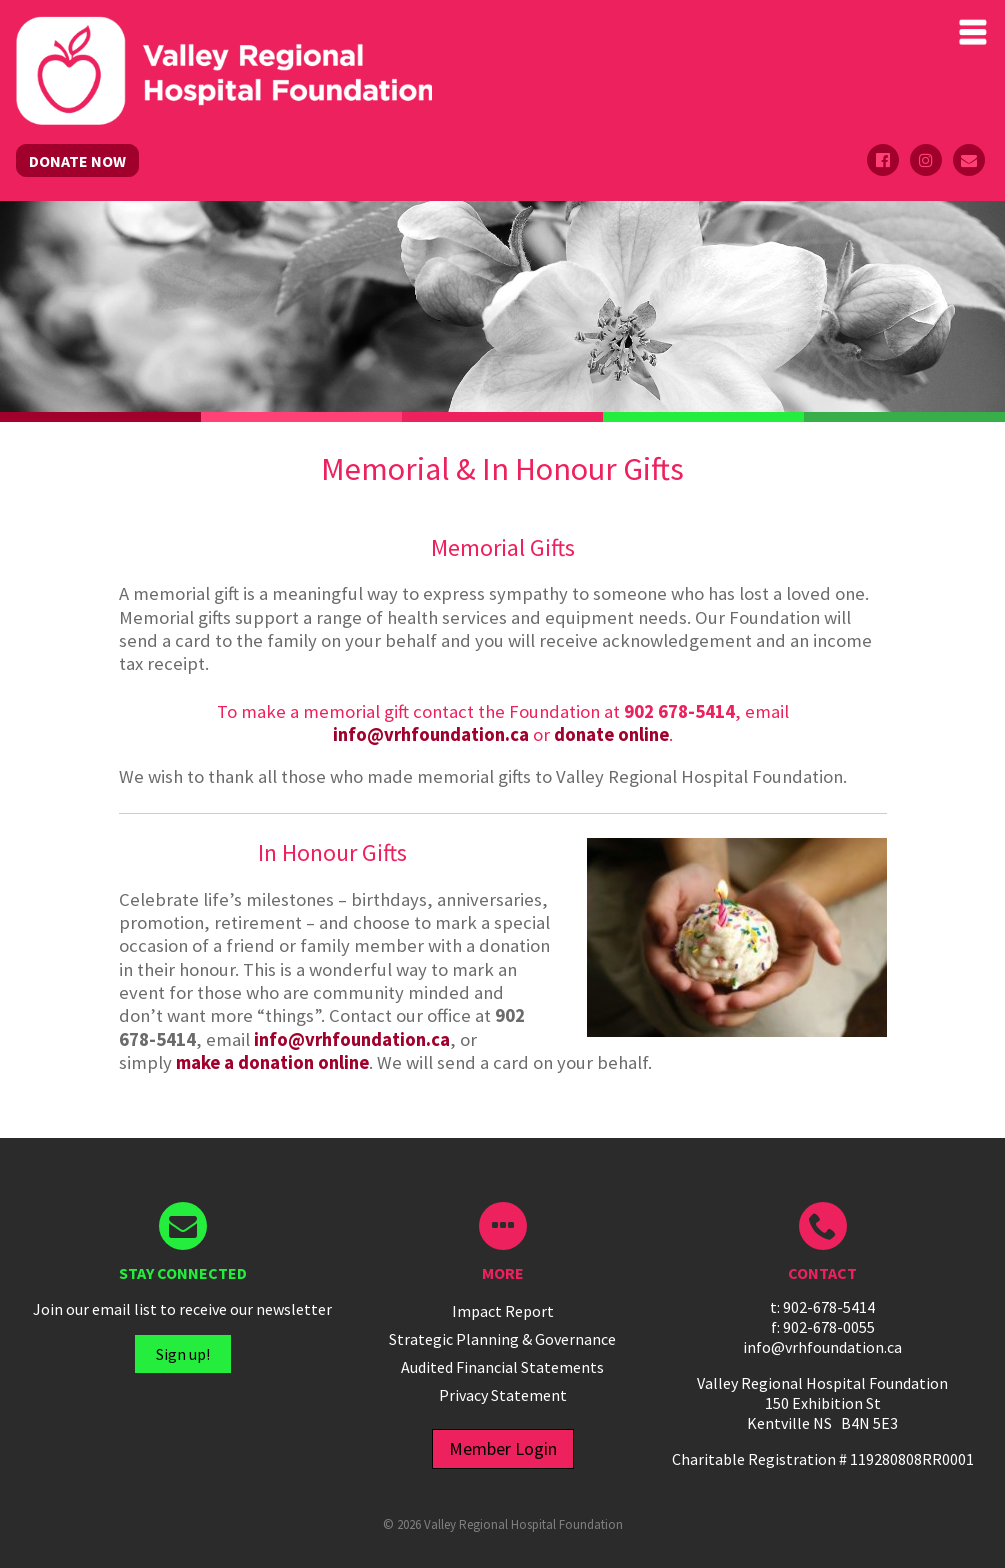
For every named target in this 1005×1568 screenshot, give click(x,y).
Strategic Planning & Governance (502, 1339)
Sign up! (183, 1354)
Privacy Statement (503, 1395)
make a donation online (272, 1062)
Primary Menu (973, 32)
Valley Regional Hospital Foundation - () (224, 36)
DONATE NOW (77, 161)
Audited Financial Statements (502, 1367)
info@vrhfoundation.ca (431, 734)
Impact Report (503, 1311)
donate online (611, 734)
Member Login (503, 1448)
